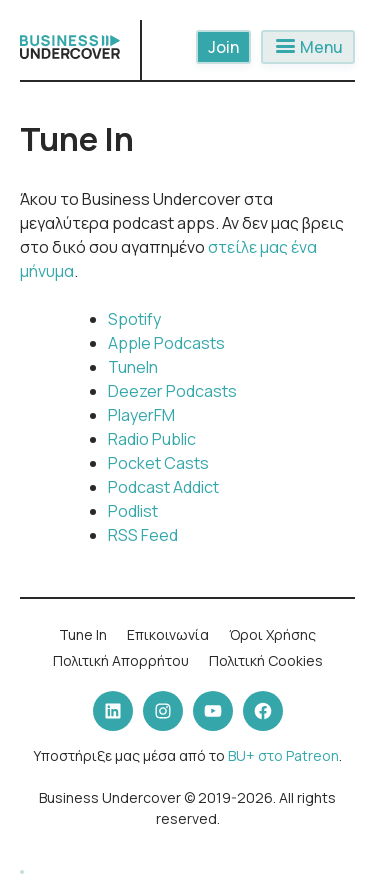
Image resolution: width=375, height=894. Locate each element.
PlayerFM (141, 415)
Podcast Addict (163, 487)
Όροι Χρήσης (272, 634)
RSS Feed (143, 535)
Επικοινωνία (168, 634)
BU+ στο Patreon (283, 755)
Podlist (133, 511)
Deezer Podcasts (172, 391)
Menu (308, 47)
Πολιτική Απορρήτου (121, 660)
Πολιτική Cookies (266, 660)
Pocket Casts (158, 463)
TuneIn (133, 367)
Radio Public (152, 439)
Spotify (134, 319)
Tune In (83, 634)
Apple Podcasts (166, 343)
